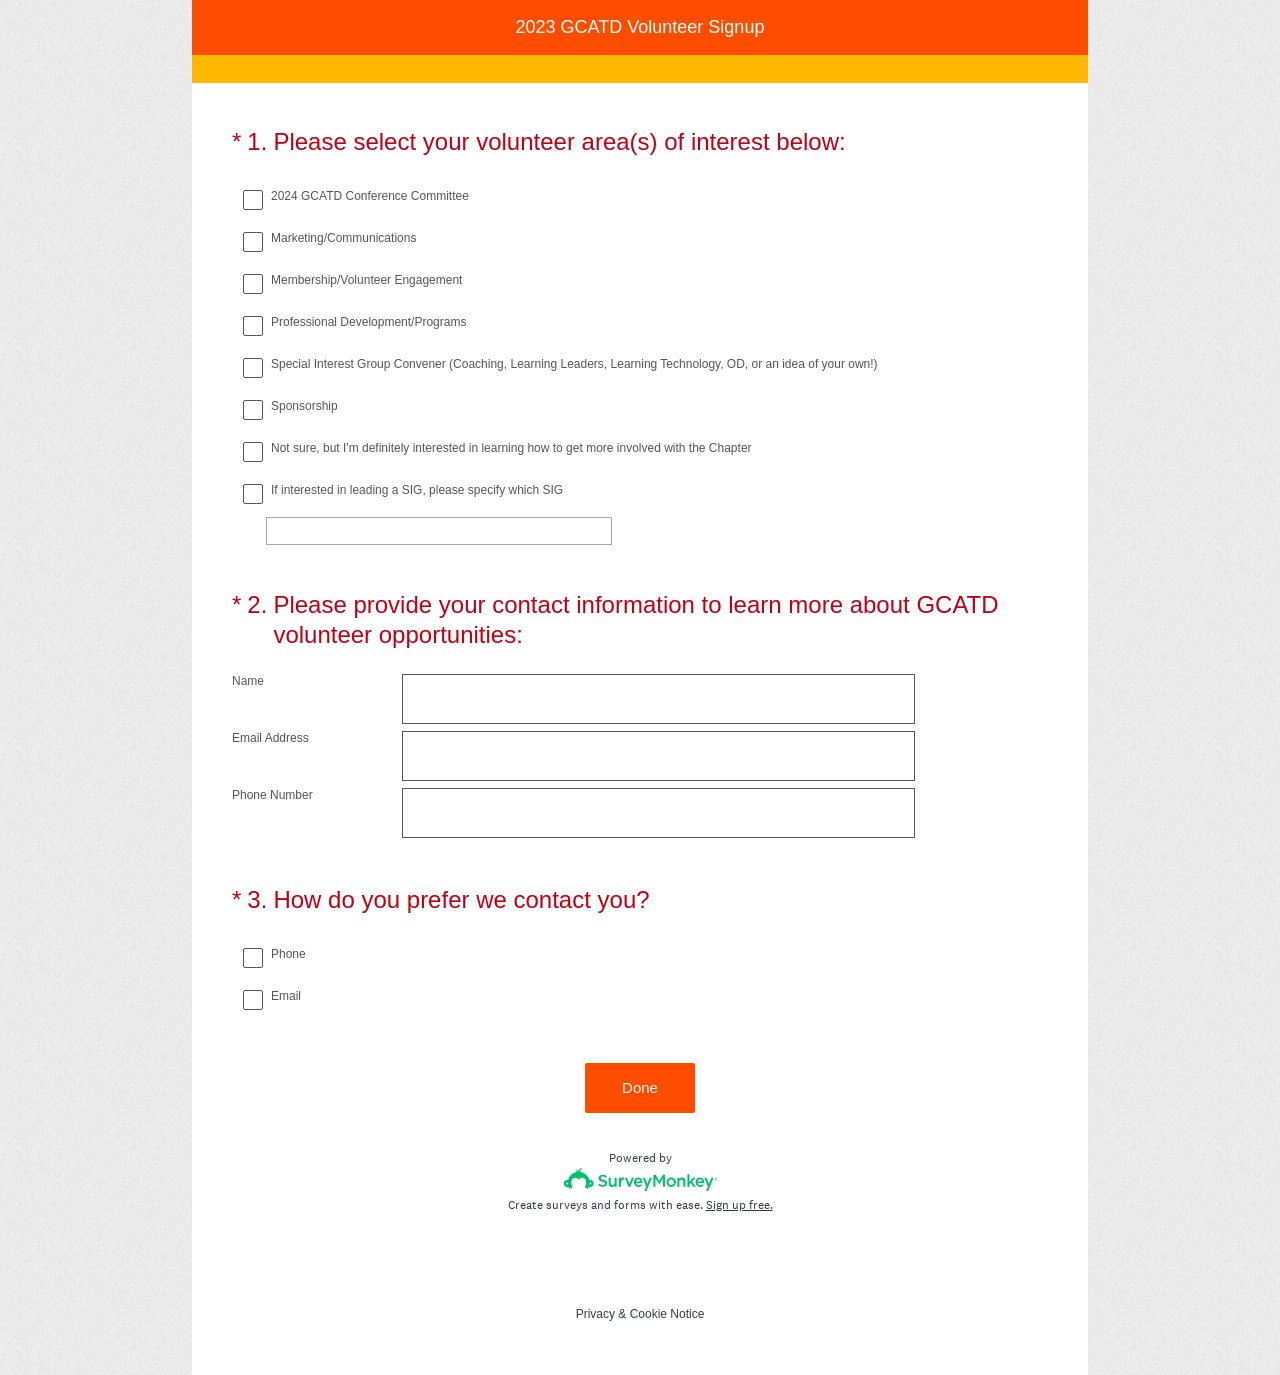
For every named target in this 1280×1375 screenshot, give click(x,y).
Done (640, 1087)
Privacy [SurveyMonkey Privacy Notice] (595, 1314)
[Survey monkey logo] (640, 1179)
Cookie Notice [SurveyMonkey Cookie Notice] (667, 1314)
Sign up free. (739, 1205)
